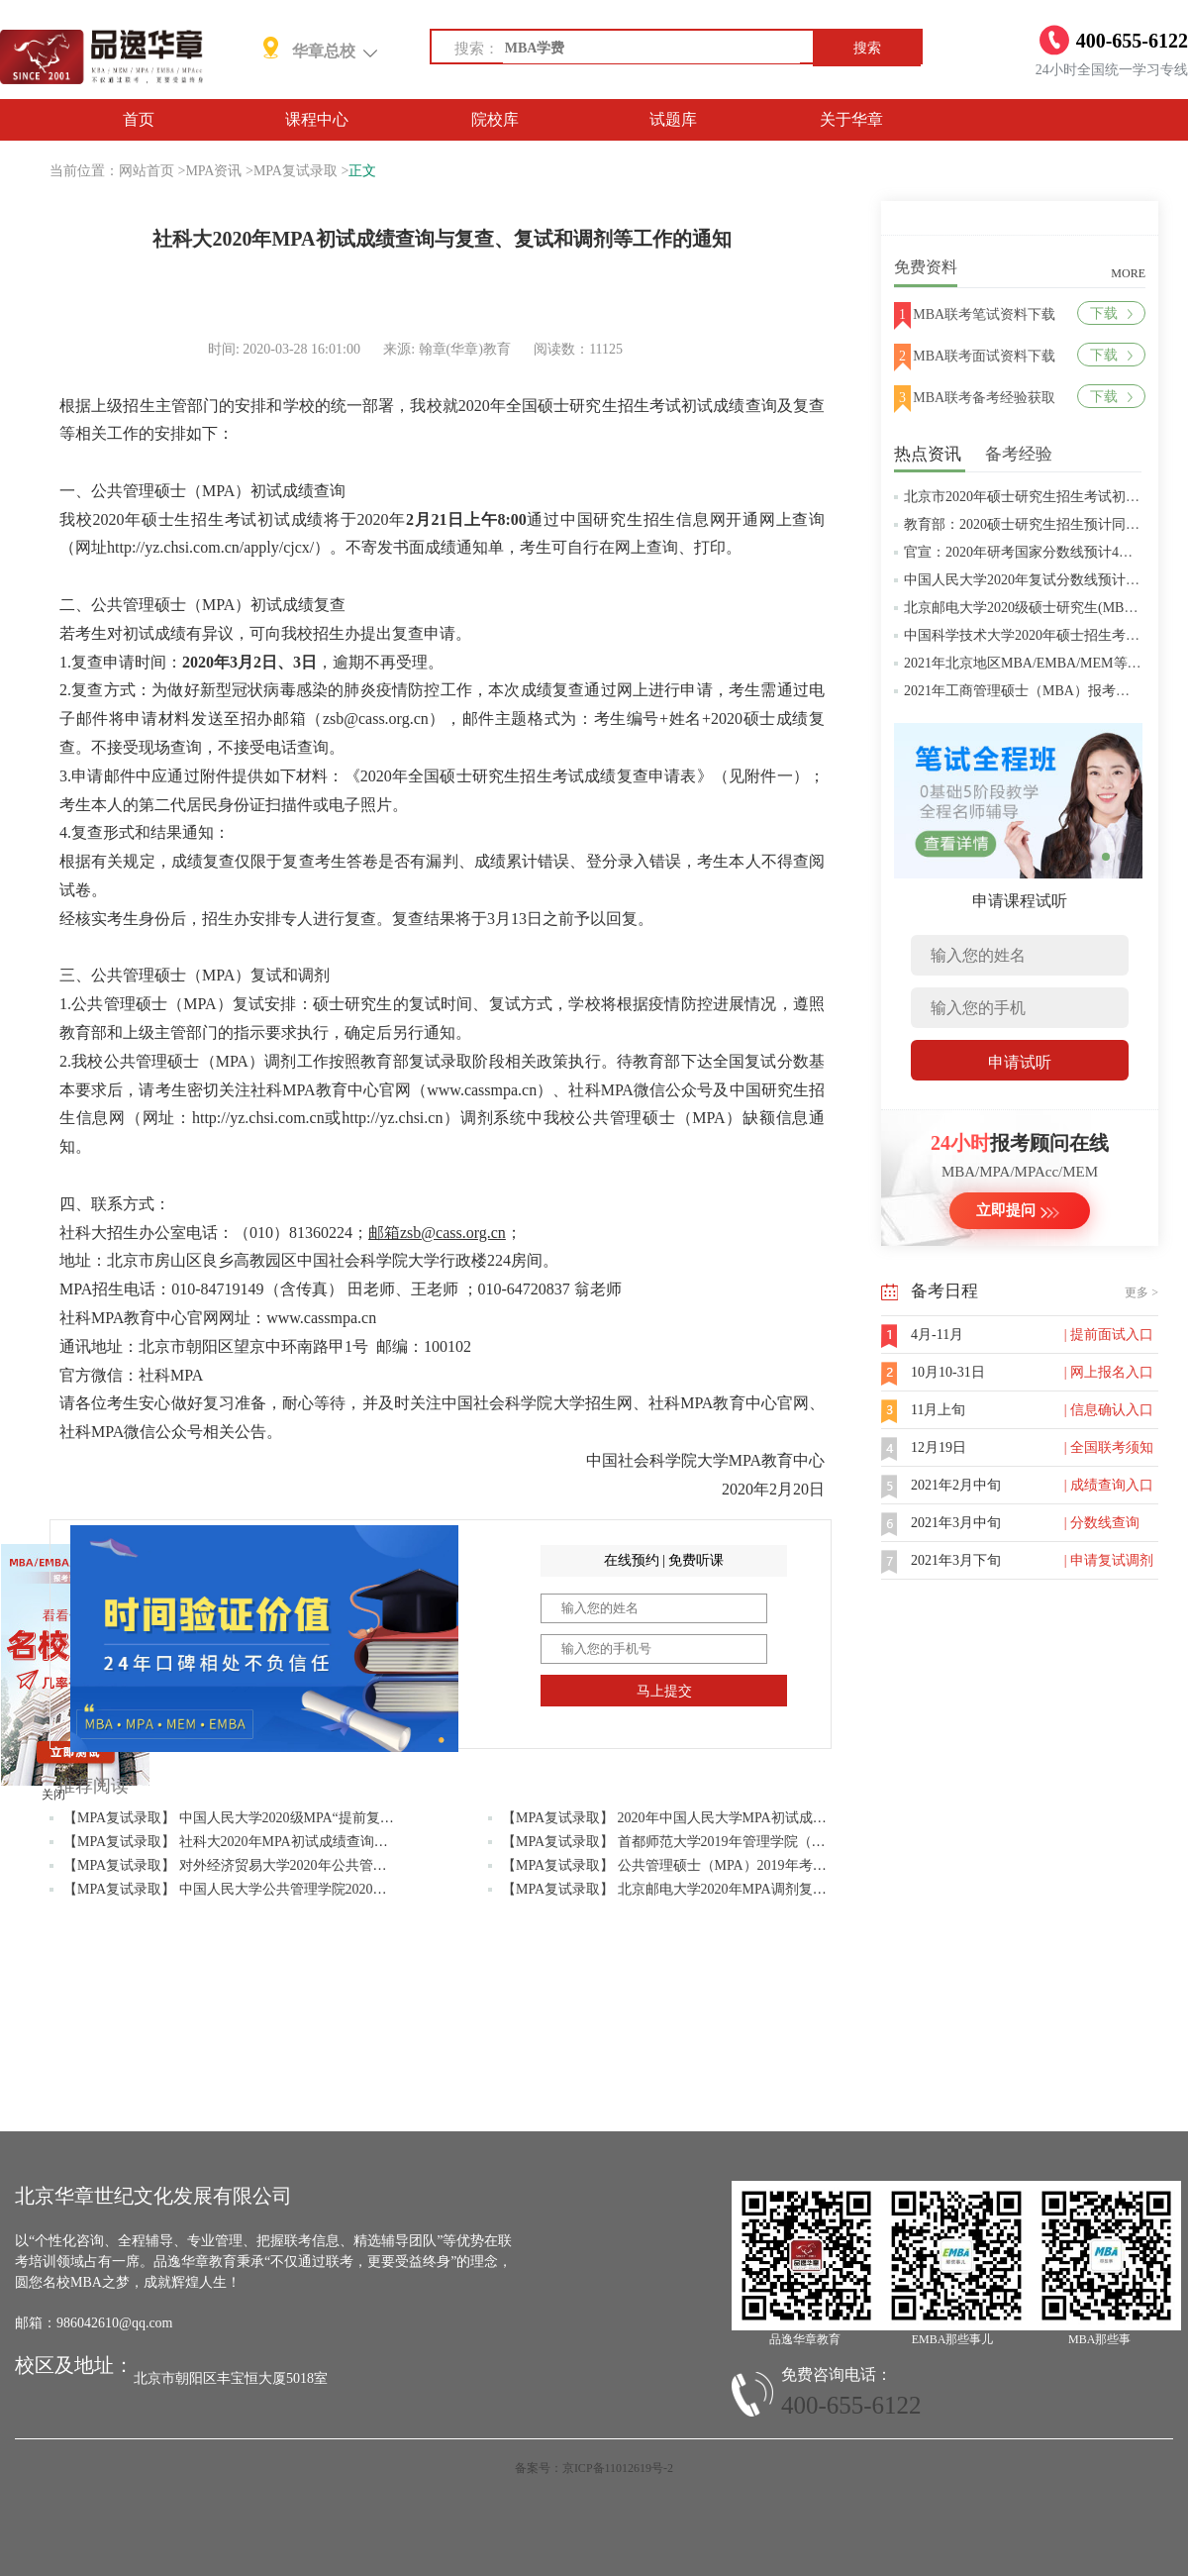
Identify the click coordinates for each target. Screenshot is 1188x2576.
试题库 (673, 119)
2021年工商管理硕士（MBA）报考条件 (1023, 690)
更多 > (1141, 1292)
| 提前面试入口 (1108, 1334)
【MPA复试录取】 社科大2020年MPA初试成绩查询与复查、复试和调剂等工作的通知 (322, 1841)
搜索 (867, 48)
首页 (138, 119)
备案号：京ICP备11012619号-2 (594, 2468)
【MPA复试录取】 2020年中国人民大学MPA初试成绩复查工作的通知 (713, 1817)
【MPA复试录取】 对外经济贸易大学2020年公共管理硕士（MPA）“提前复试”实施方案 (328, 1865)
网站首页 (146, 170)
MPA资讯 (213, 170)
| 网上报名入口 (1108, 1372)
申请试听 (1019, 1062)
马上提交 (664, 1691)
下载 (1111, 313)
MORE (1128, 273)
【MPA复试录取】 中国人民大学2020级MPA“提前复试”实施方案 (259, 1817)
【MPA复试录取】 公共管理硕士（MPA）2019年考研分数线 (685, 1865)
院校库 (495, 119)
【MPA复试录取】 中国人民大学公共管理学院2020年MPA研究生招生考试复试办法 (315, 1889)
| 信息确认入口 (1108, 1409)
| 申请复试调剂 (1108, 1560)
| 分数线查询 (1101, 1522)
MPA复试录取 (295, 170)
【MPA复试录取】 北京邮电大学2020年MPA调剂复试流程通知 (692, 1889)
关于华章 (851, 119)
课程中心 (316, 119)
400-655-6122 (851, 2405)
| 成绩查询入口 (1108, 1485)
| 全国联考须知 (1108, 1447)
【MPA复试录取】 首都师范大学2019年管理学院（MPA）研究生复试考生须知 (740, 1841)
